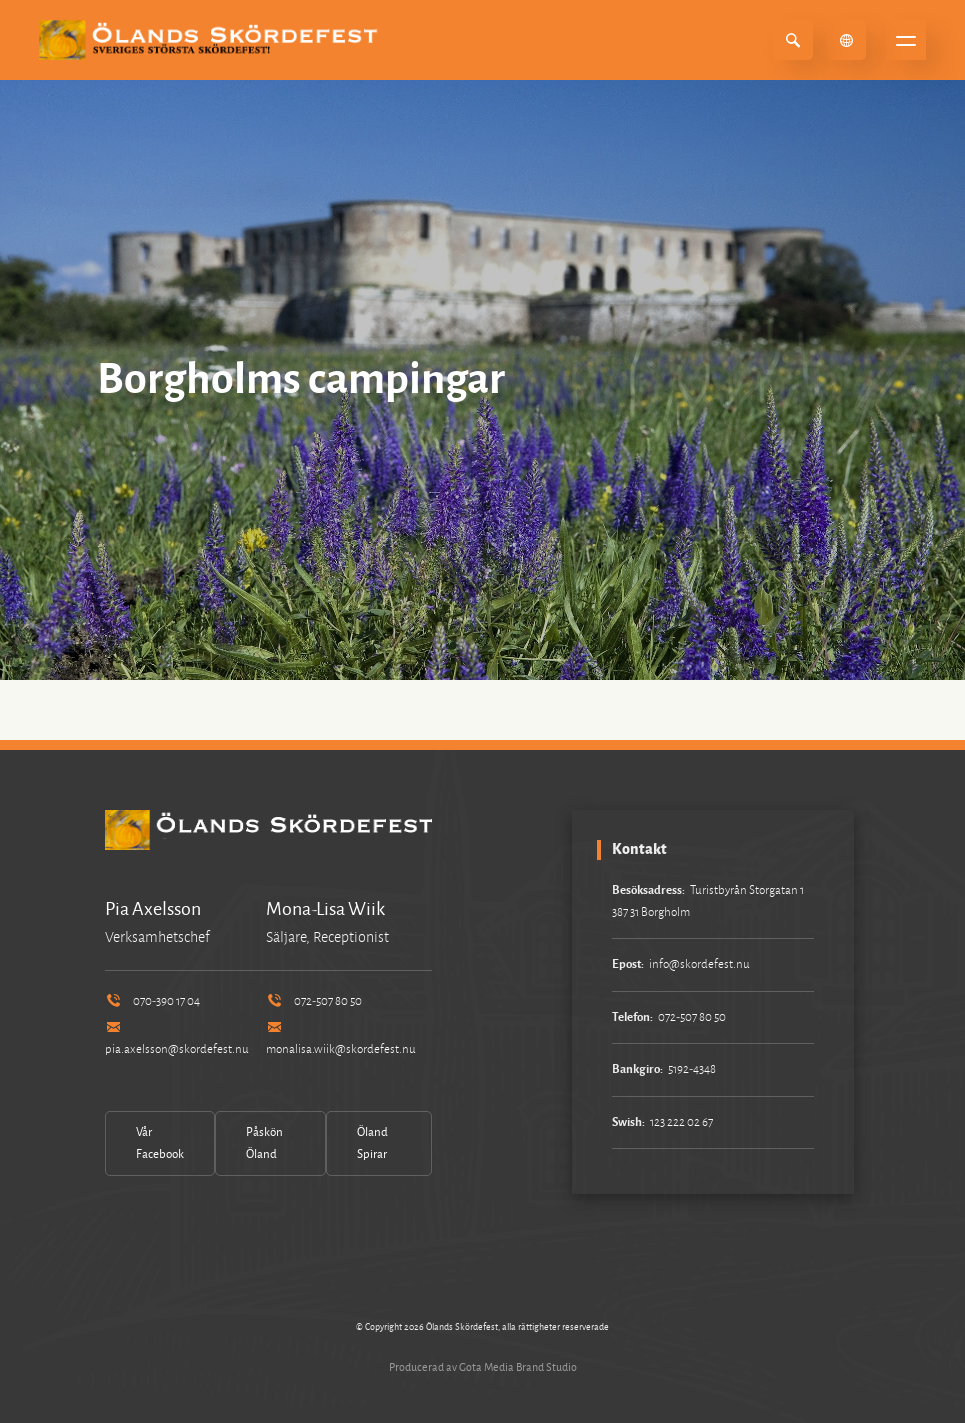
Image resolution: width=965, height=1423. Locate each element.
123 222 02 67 (681, 1122)
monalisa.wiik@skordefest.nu (341, 1039)
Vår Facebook (160, 1143)
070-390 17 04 (152, 1001)
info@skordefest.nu (699, 964)
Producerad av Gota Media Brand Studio (483, 1367)
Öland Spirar (372, 1143)
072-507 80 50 (314, 1001)
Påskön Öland (264, 1143)
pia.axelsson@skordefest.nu (177, 1039)
